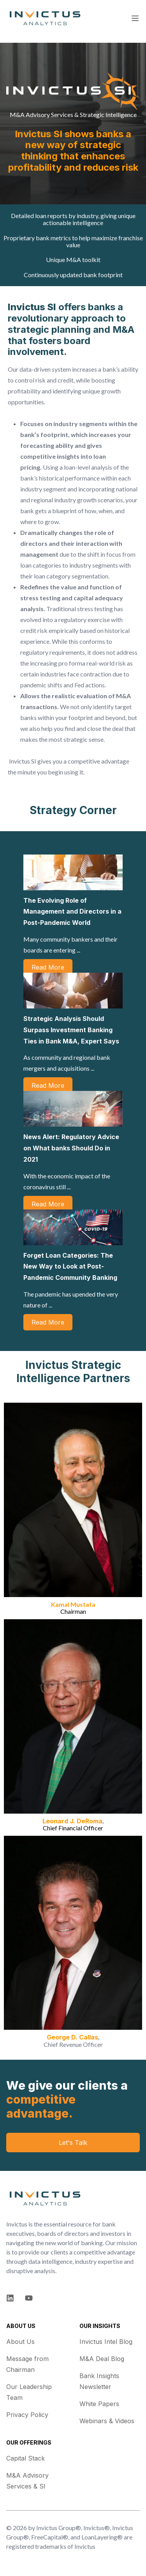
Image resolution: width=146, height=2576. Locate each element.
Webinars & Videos (106, 2421)
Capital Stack (25, 2458)
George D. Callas (72, 2037)
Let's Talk (73, 2142)
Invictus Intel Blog (105, 2341)
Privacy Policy (27, 2415)
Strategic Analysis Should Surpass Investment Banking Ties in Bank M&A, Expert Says (71, 1030)
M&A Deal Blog (101, 2359)
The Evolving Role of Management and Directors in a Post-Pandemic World (72, 912)
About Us (20, 2341)
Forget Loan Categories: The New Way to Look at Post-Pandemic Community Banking (70, 1266)
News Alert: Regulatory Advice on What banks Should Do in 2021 (71, 1148)
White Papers (99, 2404)
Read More (48, 967)
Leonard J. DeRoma (72, 1821)
